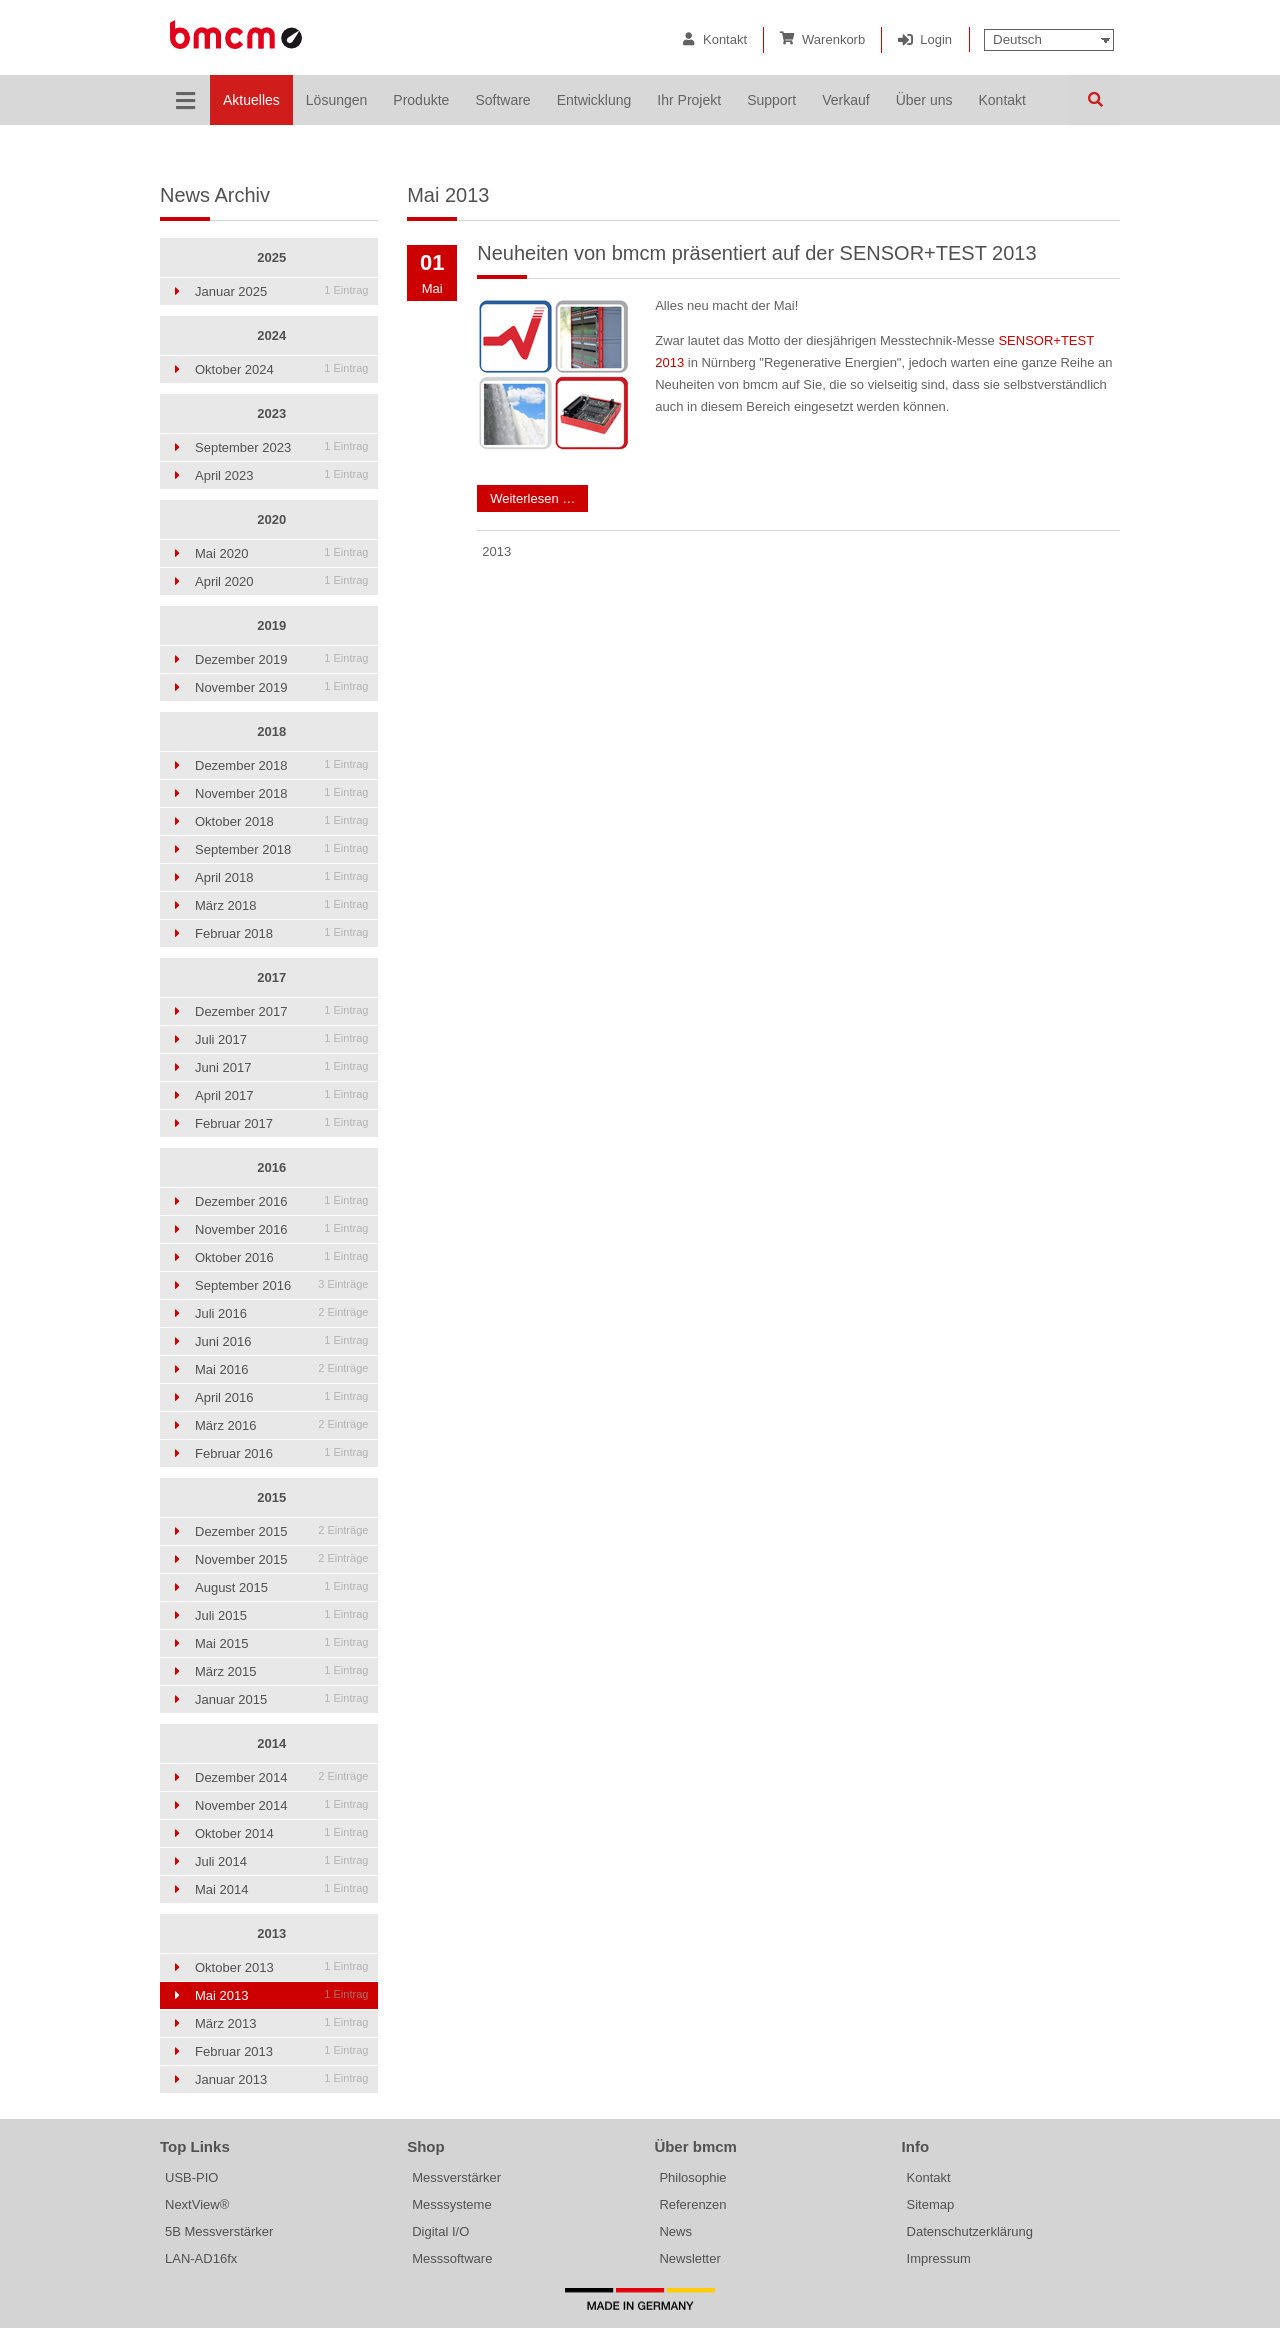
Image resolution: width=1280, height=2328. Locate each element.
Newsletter (689, 2258)
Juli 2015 (281, 1615)
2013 (271, 1933)
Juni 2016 (281, 1341)
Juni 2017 (281, 1067)
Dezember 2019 (281, 659)
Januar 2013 (281, 2079)
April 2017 (281, 1095)
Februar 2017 (281, 1123)
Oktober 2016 (281, 1257)
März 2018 (281, 905)
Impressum (939, 2258)
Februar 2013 (281, 2051)
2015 (271, 1497)
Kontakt (725, 39)
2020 (271, 519)
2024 (271, 335)
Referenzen (692, 2204)
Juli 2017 (281, 1039)
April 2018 (281, 877)
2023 (271, 413)
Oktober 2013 (281, 1967)
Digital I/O (440, 2231)
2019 (271, 625)
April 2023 (281, 475)
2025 (271, 257)
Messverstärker (456, 2177)
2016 (271, 1167)
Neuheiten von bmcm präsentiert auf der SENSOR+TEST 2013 (756, 253)
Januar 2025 (281, 291)
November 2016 (281, 1229)
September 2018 (281, 849)
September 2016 (281, 1285)
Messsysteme (451, 2204)
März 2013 (281, 2023)
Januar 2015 (281, 1699)
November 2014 (281, 1805)
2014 (271, 1743)
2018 (271, 731)
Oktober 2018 (281, 821)
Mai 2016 (281, 1369)
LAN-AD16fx (201, 2258)
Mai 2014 (281, 1889)
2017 (271, 977)
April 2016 (281, 1397)
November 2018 (281, 793)
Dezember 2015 (281, 1531)
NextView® (197, 2204)
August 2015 (281, 1587)
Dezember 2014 (281, 1777)
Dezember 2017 (281, 1011)
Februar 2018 (281, 933)
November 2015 (281, 1559)
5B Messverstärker (219, 2231)
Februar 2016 (281, 1453)
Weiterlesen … (526, 495)
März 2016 (281, 1425)
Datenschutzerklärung (970, 2231)
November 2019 (281, 687)
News (675, 2231)
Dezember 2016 (281, 1201)
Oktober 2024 (281, 369)
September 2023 (281, 447)
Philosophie (692, 2177)
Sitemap (931, 2204)
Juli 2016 (281, 1313)
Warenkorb (833, 39)
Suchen (1095, 100)
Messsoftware (452, 2258)
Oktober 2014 (281, 1833)
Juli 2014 (281, 1861)
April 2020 (281, 581)
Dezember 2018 (281, 765)
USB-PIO (191, 2177)
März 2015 (281, 1671)
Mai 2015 (281, 1643)
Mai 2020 (281, 553)
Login (936, 39)
